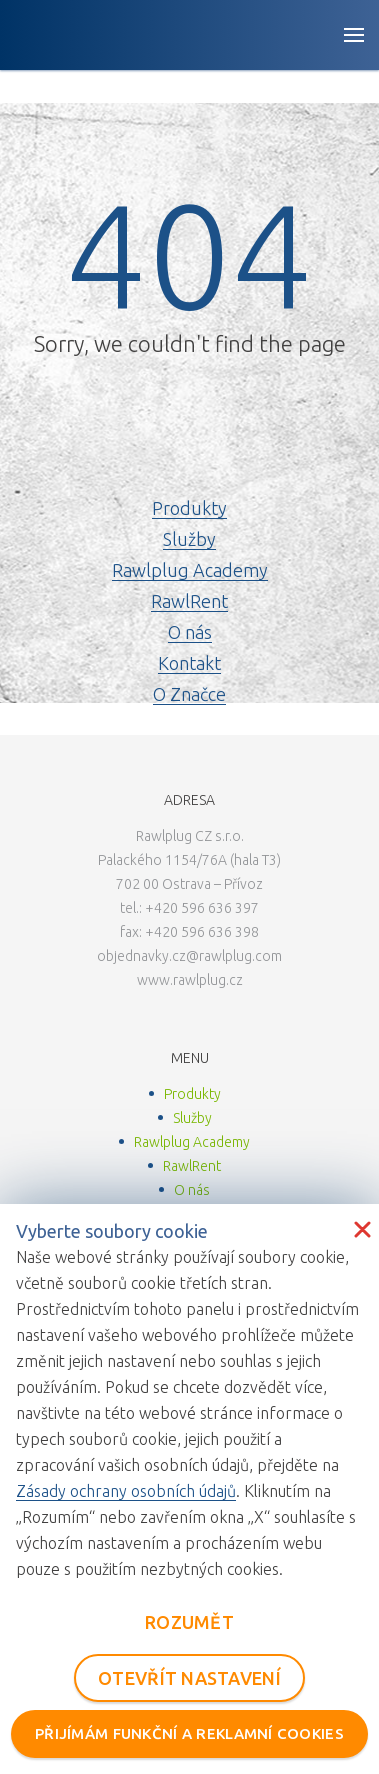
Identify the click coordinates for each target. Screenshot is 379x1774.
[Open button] (354, 35)
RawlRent (189, 601)
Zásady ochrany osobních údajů (126, 1491)
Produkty (189, 508)
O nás (190, 632)
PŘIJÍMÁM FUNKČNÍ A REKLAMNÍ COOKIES (189, 1733)
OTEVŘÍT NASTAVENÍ (189, 1678)
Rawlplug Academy (190, 570)
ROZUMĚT (189, 1622)
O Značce (189, 694)
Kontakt (189, 663)
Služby (189, 539)
